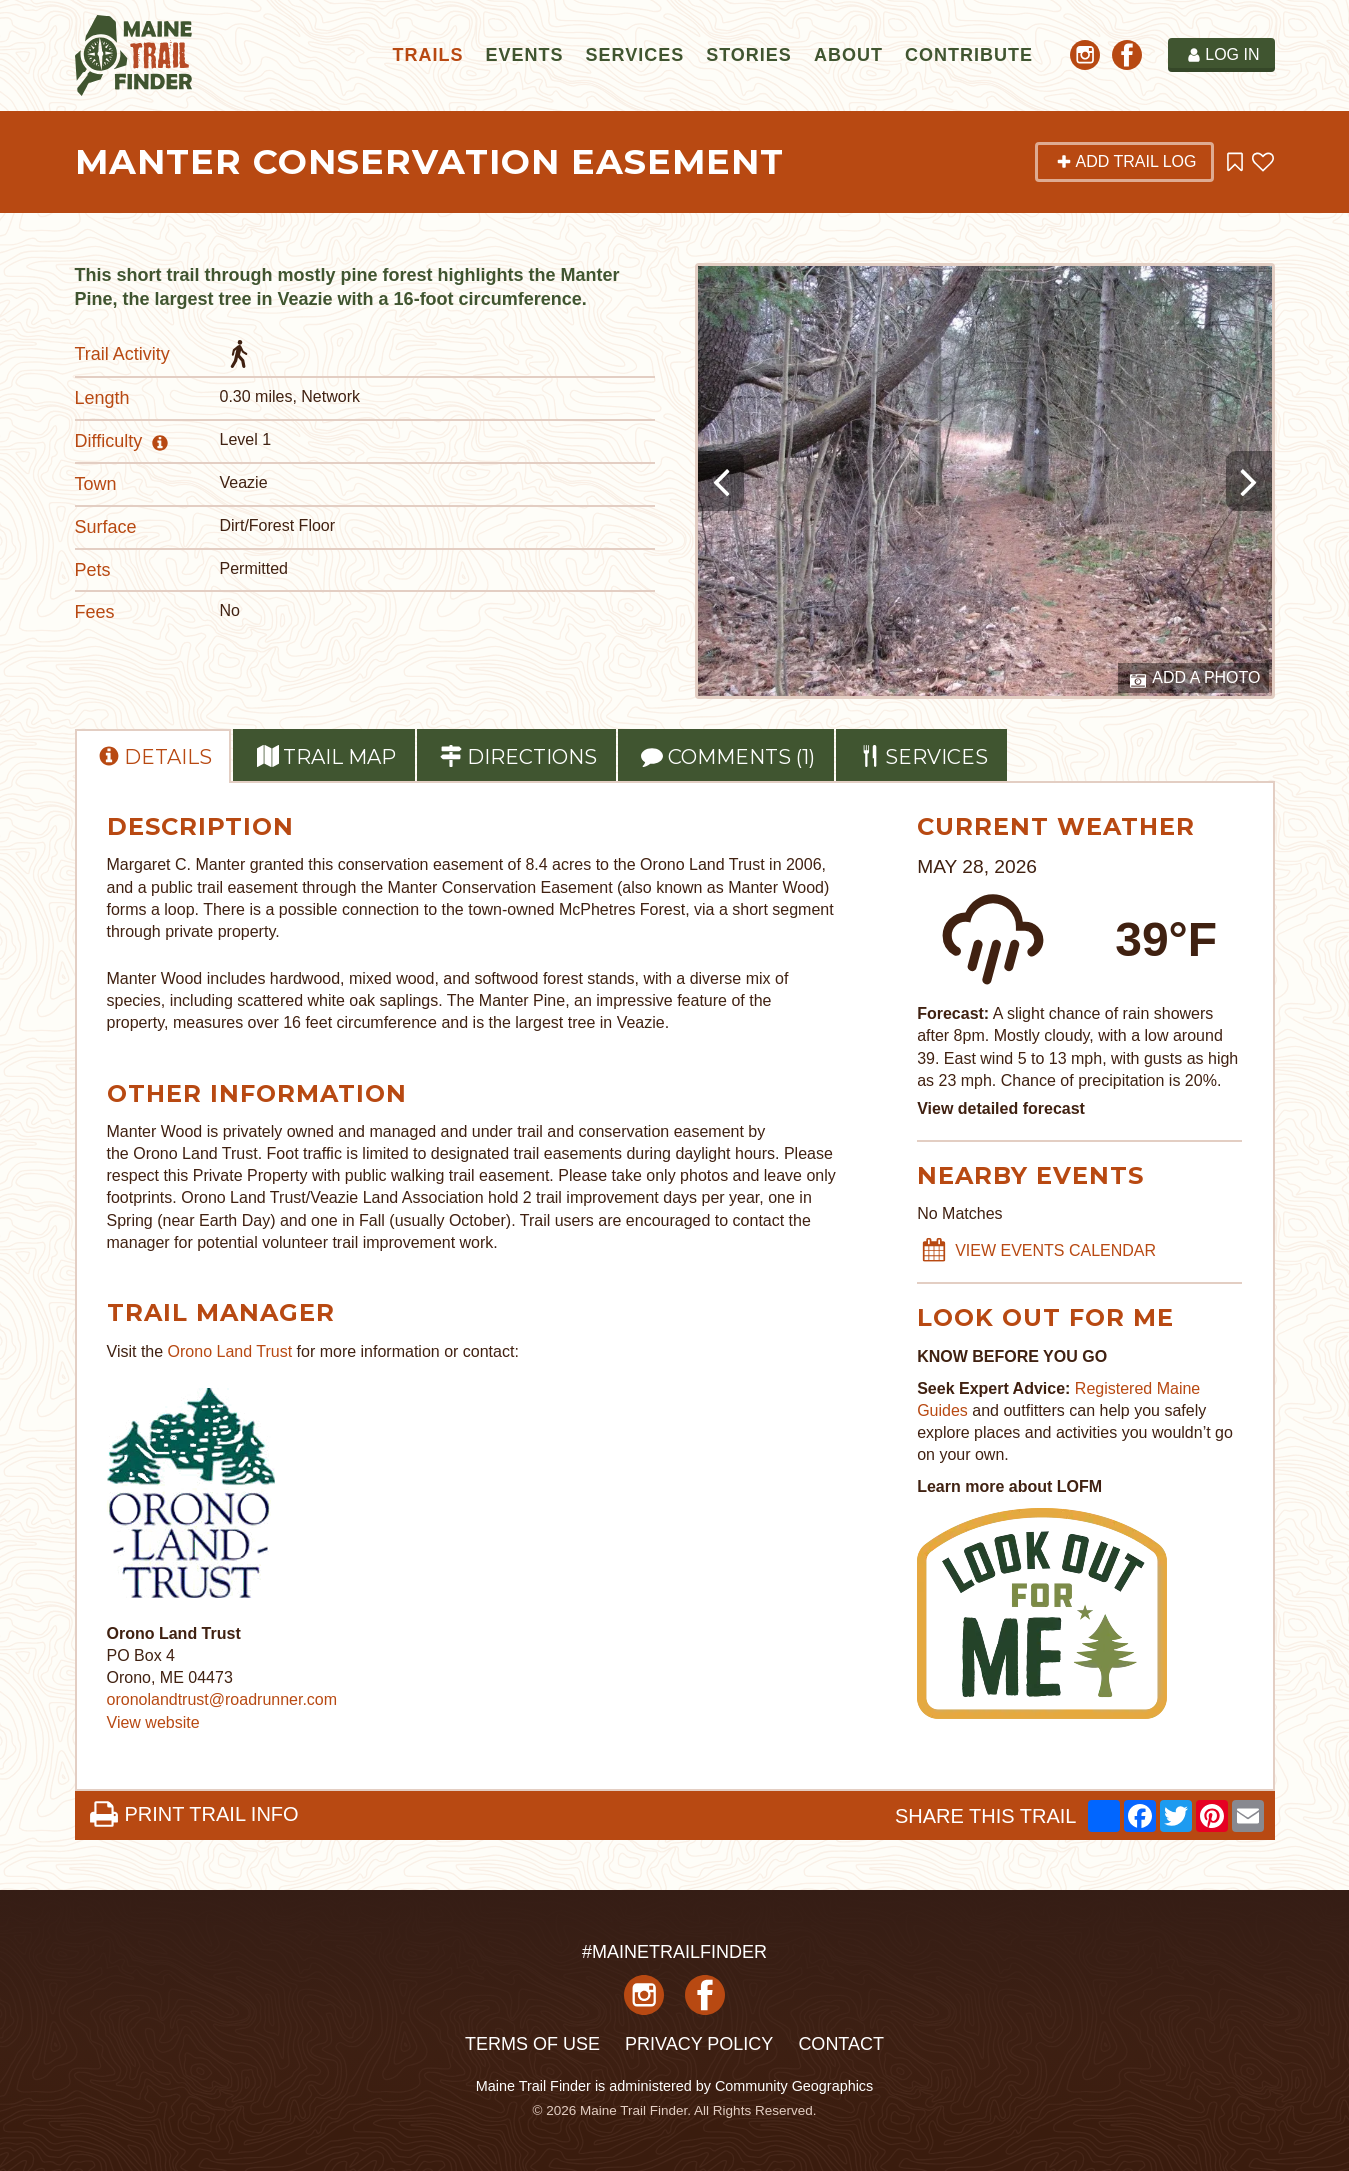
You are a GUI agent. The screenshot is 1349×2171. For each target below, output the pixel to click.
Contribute (969, 55)
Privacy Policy (699, 2044)
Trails (427, 55)
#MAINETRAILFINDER (674, 1952)
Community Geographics (794, 2086)
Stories (749, 55)
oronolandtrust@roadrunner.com (222, 1699)
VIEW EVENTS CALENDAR (1039, 1251)
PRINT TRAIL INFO (194, 1814)
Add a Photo (1195, 679)
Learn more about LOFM (1009, 1486)
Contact (841, 2044)
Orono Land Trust (230, 1351)
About (848, 55)
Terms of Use (532, 2044)
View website (153, 1722)
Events (524, 55)
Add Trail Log (1126, 161)
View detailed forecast (1001, 1108)
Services (634, 55)
